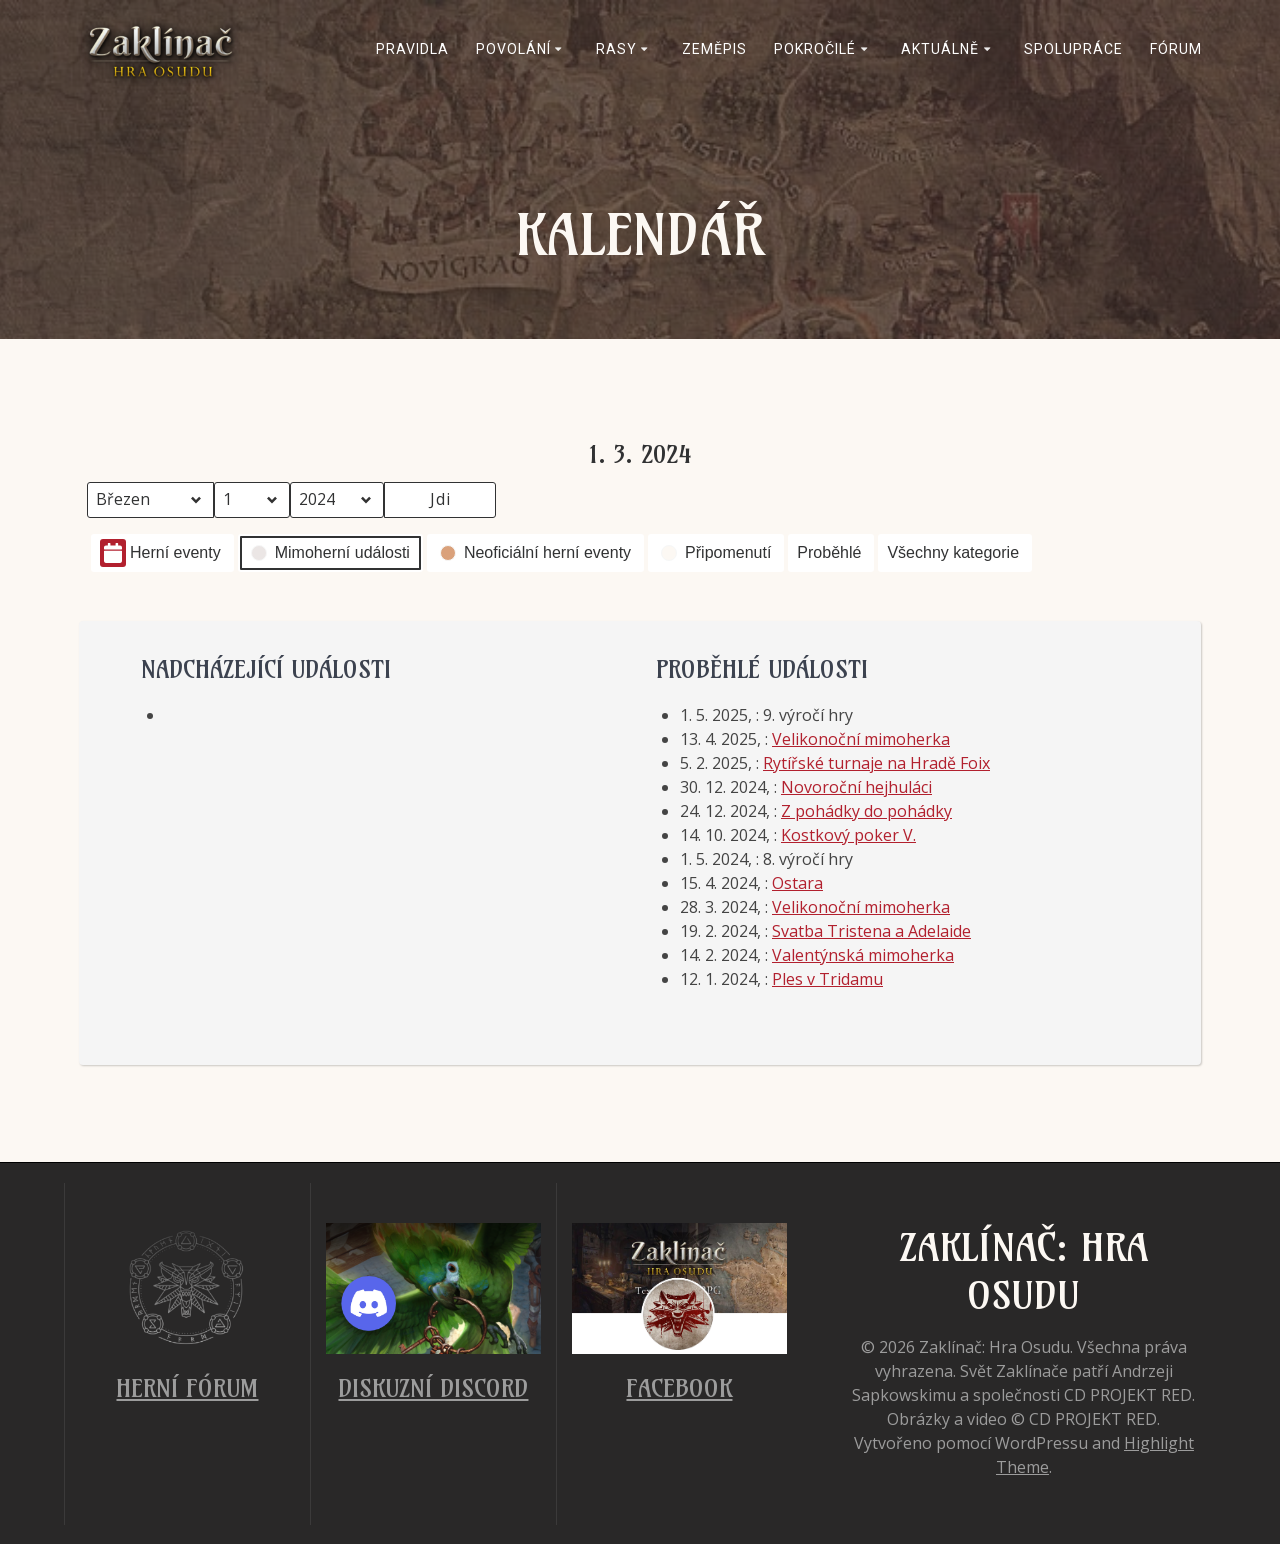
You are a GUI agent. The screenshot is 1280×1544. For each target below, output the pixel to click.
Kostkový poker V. (848, 835)
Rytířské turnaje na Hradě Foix (876, 763)
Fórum (1176, 49)
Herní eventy (160, 553)
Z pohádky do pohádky (866, 811)
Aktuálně (940, 49)
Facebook (679, 1388)
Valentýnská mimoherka (863, 955)
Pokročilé (815, 49)
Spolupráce (1073, 49)
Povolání (513, 49)
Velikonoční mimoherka (861, 739)
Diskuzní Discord (433, 1388)
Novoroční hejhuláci (856, 787)
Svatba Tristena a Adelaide (871, 931)
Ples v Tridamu (827, 979)
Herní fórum (187, 1388)
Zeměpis (714, 49)
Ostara (797, 883)
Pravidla (412, 49)
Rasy (616, 49)
